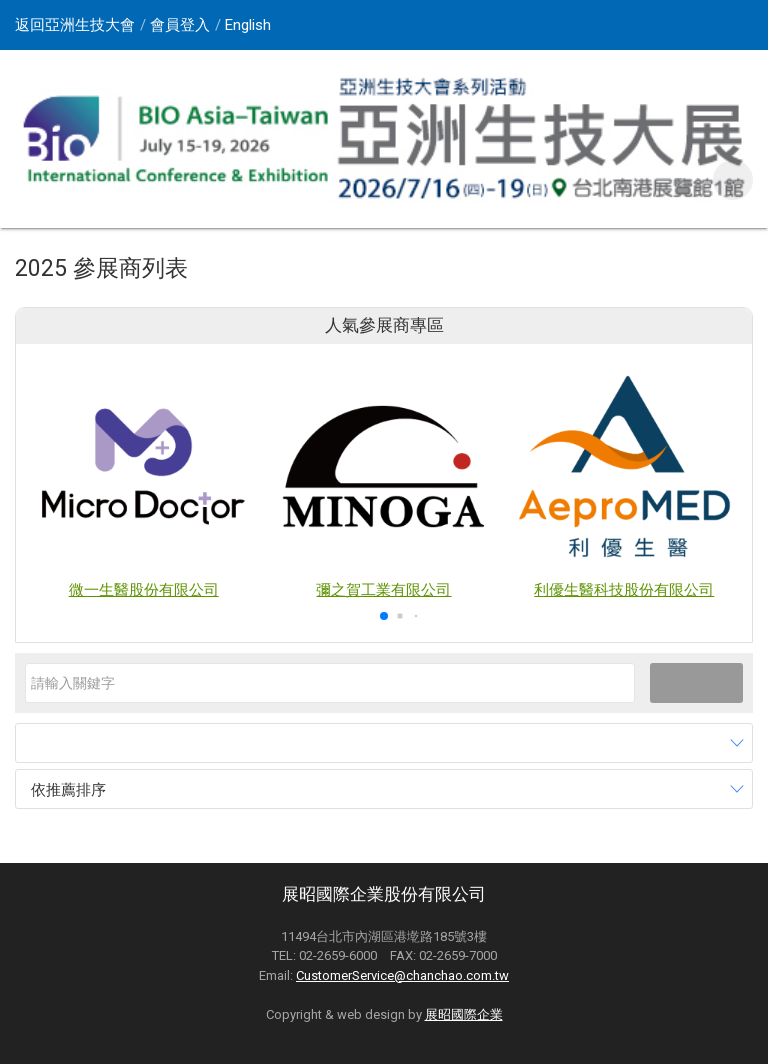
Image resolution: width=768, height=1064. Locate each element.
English (248, 25)
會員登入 (180, 25)
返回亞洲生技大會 (75, 25)
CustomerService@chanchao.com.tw (402, 975)
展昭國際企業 (464, 1014)
